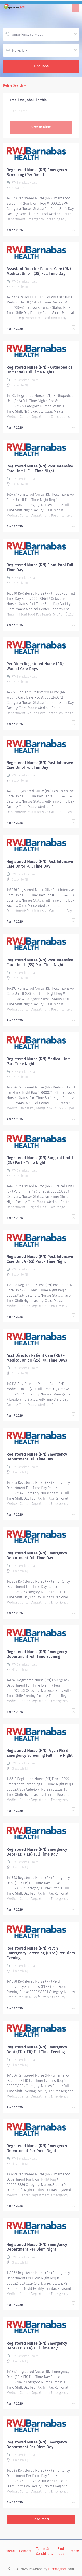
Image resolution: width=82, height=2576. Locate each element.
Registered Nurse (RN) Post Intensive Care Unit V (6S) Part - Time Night (40, 1259)
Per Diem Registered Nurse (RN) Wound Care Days (35, 666)
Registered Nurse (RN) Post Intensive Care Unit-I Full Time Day (40, 864)
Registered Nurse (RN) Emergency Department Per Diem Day (37, 2444)
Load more (41, 2519)
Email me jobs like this (28, 100)
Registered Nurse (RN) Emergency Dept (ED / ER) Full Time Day (37, 1852)
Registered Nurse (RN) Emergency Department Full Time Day (37, 1457)
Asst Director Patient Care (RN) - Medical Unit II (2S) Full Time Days (37, 1358)
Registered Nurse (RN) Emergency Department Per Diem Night (37, 2148)
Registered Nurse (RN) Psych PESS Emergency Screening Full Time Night (40, 1753)
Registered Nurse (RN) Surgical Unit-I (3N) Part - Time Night (40, 1160)
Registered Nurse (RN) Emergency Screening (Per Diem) (37, 172)
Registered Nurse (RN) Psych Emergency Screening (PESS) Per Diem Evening (41, 1953)
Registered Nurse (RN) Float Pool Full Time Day (40, 567)
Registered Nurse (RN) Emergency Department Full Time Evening (37, 1654)
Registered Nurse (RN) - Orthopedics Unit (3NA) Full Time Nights (39, 370)
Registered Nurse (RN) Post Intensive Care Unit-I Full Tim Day (40, 765)
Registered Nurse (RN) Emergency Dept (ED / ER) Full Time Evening (37, 2049)
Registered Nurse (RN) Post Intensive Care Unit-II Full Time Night (40, 468)
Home (10, 2551)
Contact (25, 2551)
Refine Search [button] (13, 85)
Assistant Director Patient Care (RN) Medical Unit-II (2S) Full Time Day (39, 271)
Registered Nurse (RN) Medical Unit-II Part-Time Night (40, 1061)
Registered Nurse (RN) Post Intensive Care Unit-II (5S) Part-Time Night (40, 962)
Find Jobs (41, 66)
